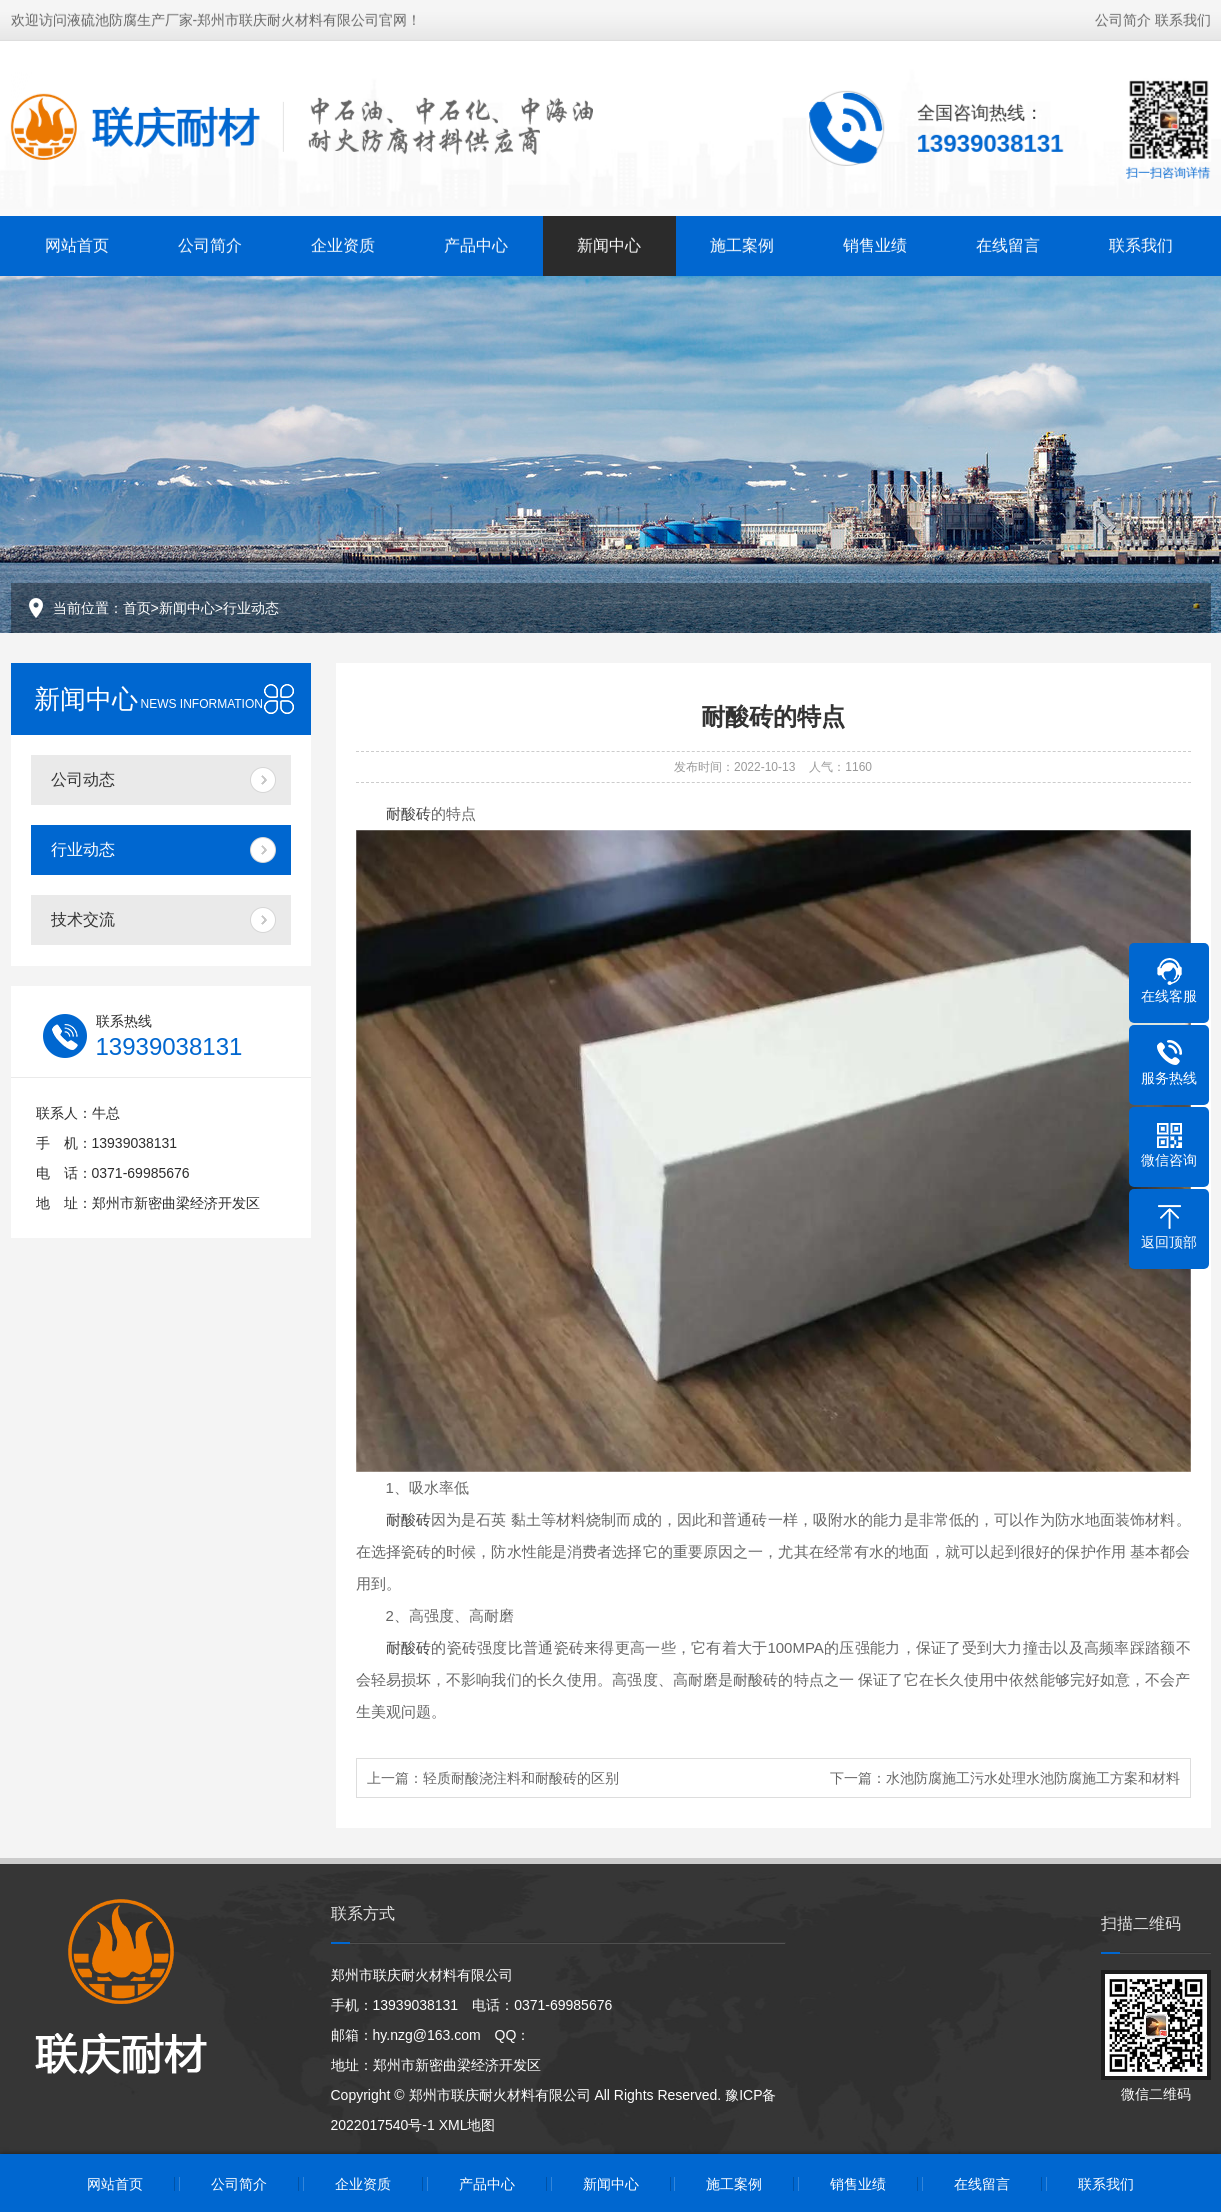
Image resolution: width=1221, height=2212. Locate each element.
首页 (137, 608)
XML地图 (467, 2125)
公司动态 (83, 779)
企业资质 (343, 243)
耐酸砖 (408, 813)
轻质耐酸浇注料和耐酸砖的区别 (521, 1778)
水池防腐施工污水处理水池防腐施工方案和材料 (1033, 1778)
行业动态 (251, 608)
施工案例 (742, 243)
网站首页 (77, 243)
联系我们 (1183, 18)
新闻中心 (609, 243)
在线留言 (1008, 243)
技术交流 (83, 919)
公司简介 (1123, 18)
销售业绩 (875, 243)
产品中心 (476, 243)
